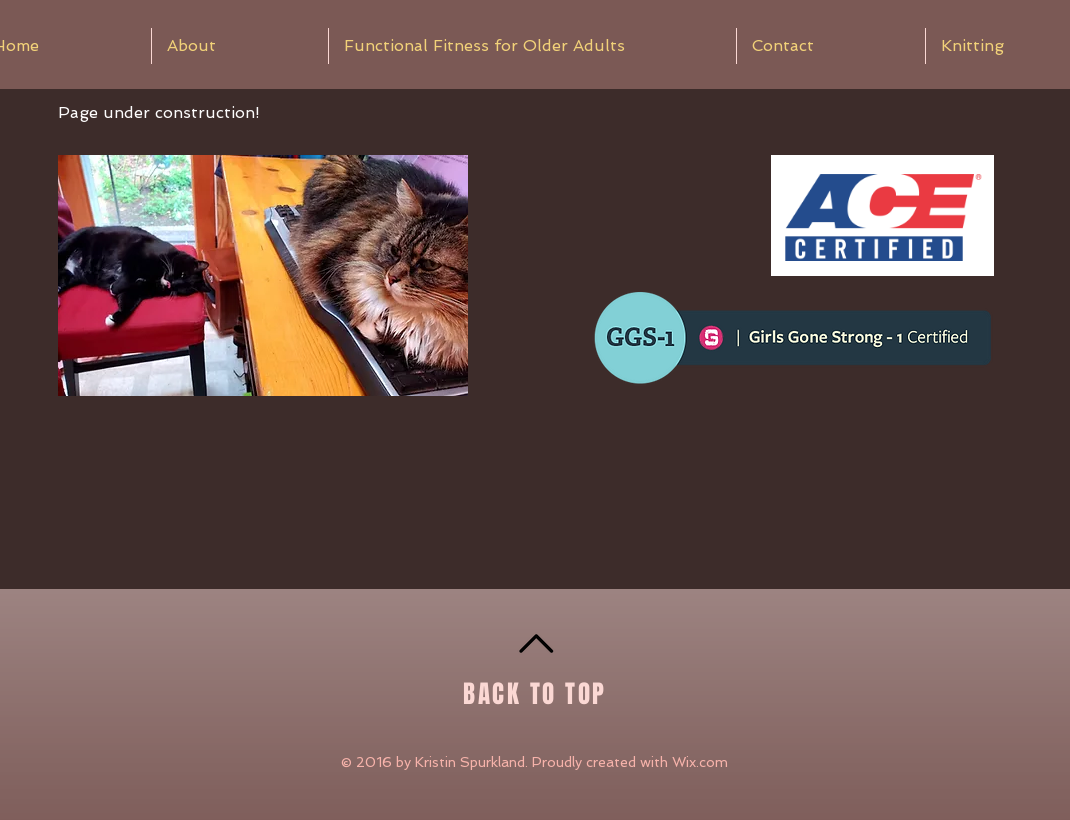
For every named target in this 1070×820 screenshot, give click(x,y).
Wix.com (700, 762)
